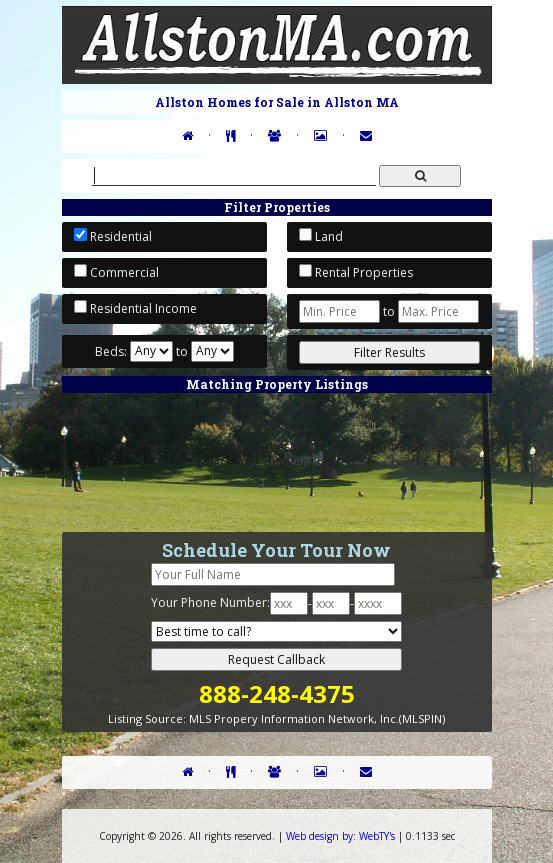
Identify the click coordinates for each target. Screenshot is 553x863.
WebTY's (340, 836)
